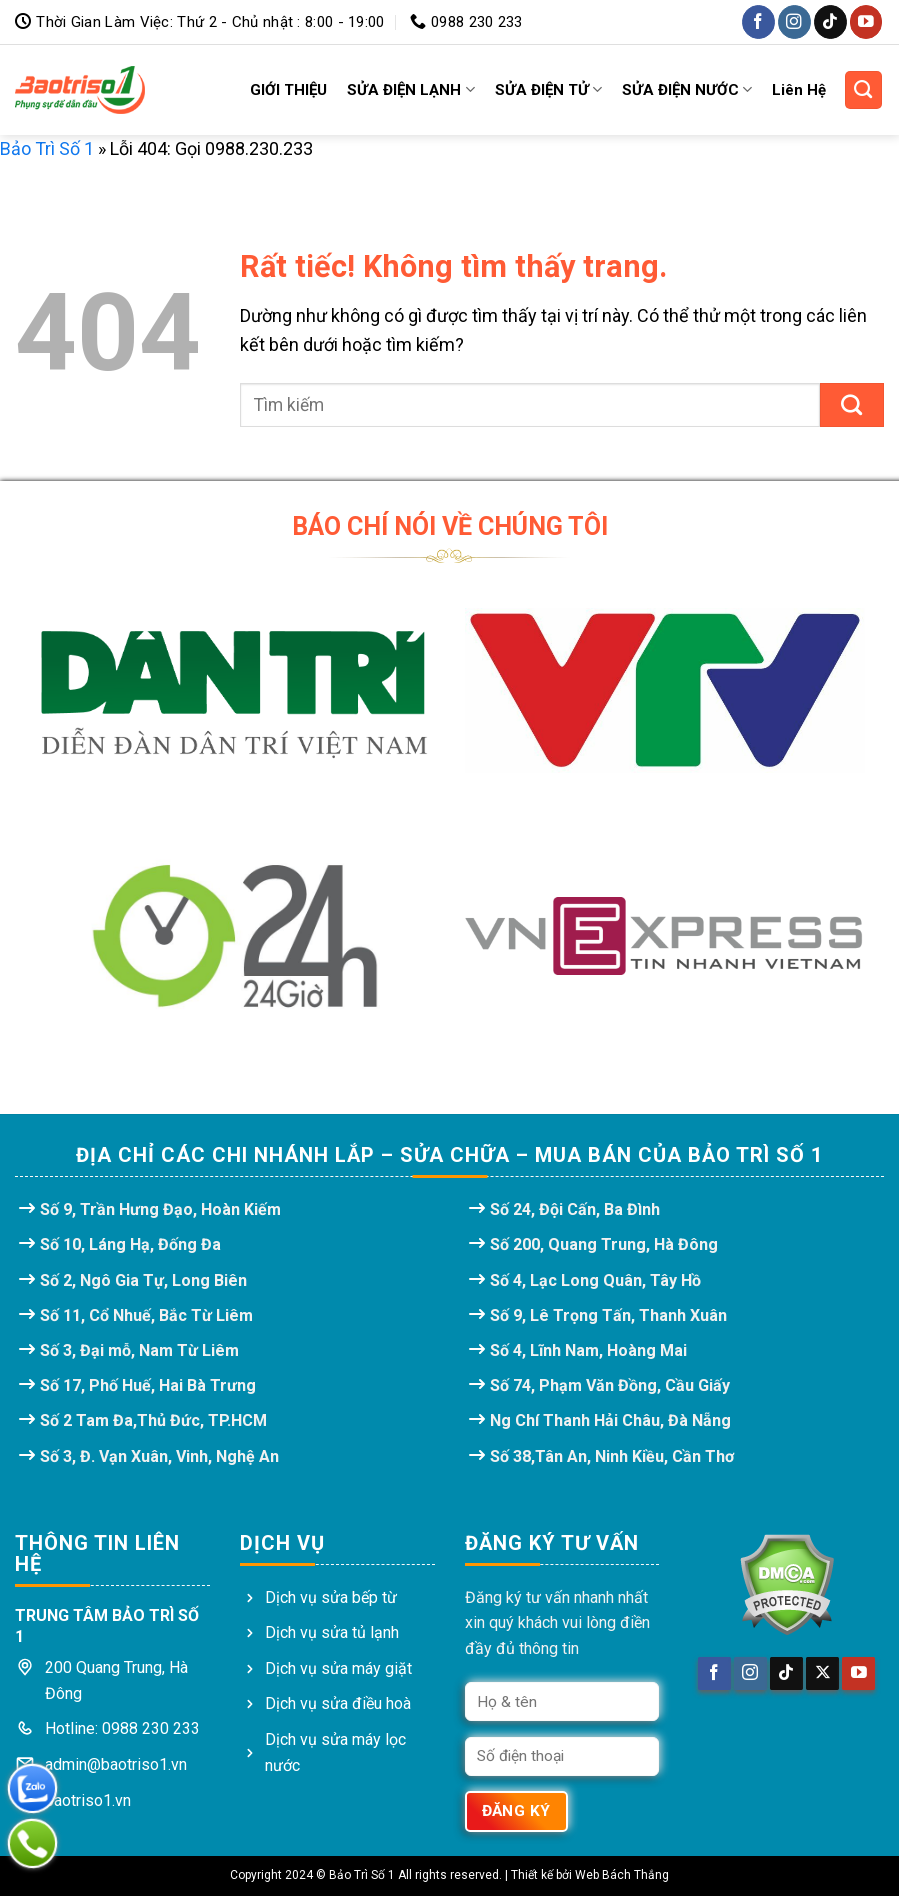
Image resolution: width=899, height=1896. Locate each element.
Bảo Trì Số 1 (47, 148)
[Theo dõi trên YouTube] (866, 21)
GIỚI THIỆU (288, 90)
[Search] (864, 90)
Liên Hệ (799, 90)
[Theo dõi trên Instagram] (794, 21)
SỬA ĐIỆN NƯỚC (687, 89)
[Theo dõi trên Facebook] (758, 21)
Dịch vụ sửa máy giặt (338, 1668)
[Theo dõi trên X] (822, 1674)
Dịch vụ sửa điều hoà (338, 1703)
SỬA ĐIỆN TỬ (548, 89)
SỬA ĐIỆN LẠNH (410, 89)
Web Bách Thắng (622, 1875)
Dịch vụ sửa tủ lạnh (332, 1632)
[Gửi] (852, 405)
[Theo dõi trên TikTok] (830, 21)
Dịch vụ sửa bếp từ (331, 1597)
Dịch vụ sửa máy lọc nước (335, 1752)
